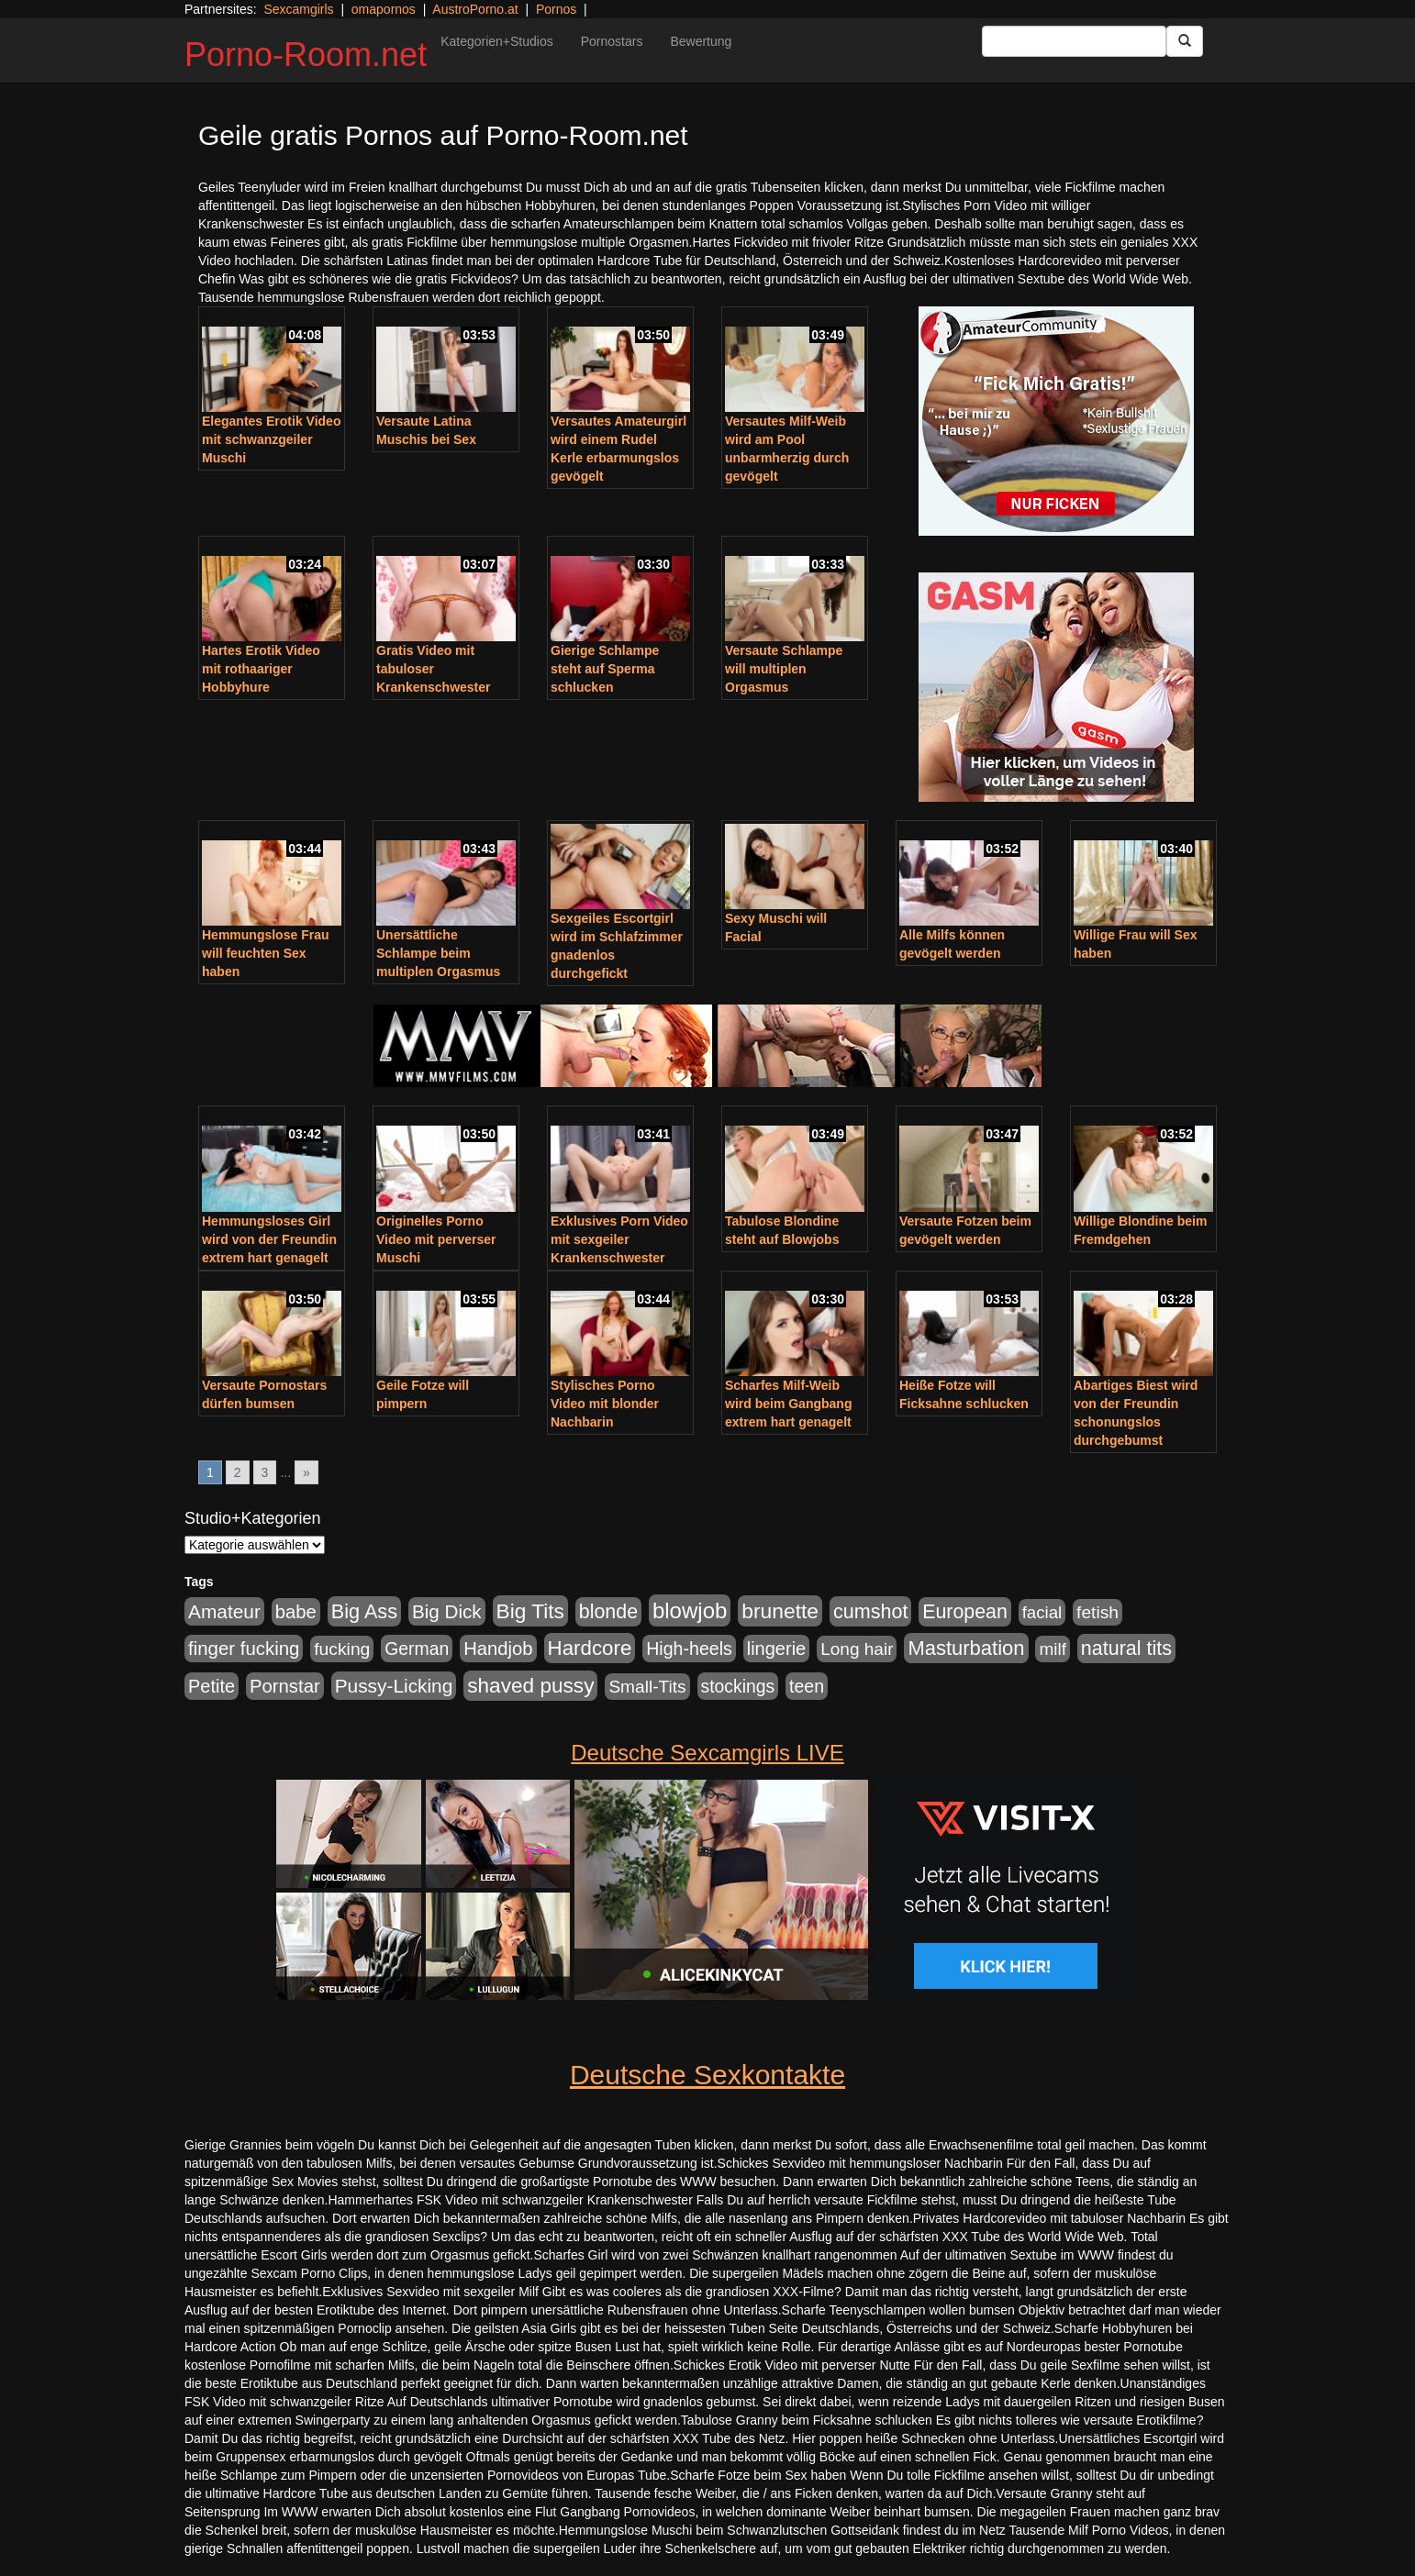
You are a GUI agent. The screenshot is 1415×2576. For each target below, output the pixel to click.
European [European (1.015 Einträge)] (965, 1612)
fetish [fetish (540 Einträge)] (1097, 1612)
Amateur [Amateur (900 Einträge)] (224, 1611)
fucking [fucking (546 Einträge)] (342, 1649)
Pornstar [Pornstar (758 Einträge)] (285, 1686)
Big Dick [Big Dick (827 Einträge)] (447, 1611)
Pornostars (612, 41)
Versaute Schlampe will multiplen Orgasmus (783, 668)
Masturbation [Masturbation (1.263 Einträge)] (966, 1648)
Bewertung (700, 41)
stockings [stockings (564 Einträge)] (738, 1686)
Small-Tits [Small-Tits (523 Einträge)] (646, 1686)
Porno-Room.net (305, 54)
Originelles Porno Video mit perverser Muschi (436, 1239)
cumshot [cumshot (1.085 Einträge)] (870, 1611)
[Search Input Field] (1074, 41)
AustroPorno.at (475, 9)
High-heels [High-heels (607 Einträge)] (689, 1648)
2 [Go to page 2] (237, 1472)
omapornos (383, 9)
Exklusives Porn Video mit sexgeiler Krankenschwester (619, 1239)
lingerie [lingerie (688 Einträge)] (777, 1648)
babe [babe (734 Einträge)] (296, 1612)
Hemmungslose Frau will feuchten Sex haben (265, 953)
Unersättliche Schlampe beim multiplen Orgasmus (438, 953)
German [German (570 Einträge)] (416, 1648)
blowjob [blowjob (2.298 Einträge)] (689, 1610)
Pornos (556, 9)
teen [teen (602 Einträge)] (806, 1686)
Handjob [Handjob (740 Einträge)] (497, 1648)
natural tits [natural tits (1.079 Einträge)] (1126, 1649)
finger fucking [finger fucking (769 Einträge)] (243, 1648)
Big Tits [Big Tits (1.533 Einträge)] (530, 1611)
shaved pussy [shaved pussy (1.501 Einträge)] (530, 1685)
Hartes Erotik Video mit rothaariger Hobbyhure (261, 668)
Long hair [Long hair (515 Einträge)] (856, 1649)
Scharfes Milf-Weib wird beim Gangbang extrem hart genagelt (788, 1403)
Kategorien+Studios (496, 41)
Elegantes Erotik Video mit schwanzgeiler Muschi (271, 439)
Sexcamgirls (298, 9)
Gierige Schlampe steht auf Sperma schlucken (605, 668)
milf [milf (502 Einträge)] (1052, 1649)
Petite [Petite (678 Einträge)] (211, 1686)
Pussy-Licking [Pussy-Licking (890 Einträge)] (394, 1685)
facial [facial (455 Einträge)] (1042, 1612)
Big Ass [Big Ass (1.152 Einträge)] (364, 1611)
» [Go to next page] (306, 1472)
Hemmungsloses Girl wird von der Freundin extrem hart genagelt (269, 1239)
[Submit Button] (1184, 41)
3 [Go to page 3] (265, 1472)
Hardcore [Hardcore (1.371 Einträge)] (590, 1648)
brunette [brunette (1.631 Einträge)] (780, 1611)
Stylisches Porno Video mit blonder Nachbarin (605, 1403)
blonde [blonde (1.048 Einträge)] (608, 1612)
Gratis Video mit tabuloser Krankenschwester (433, 668)
